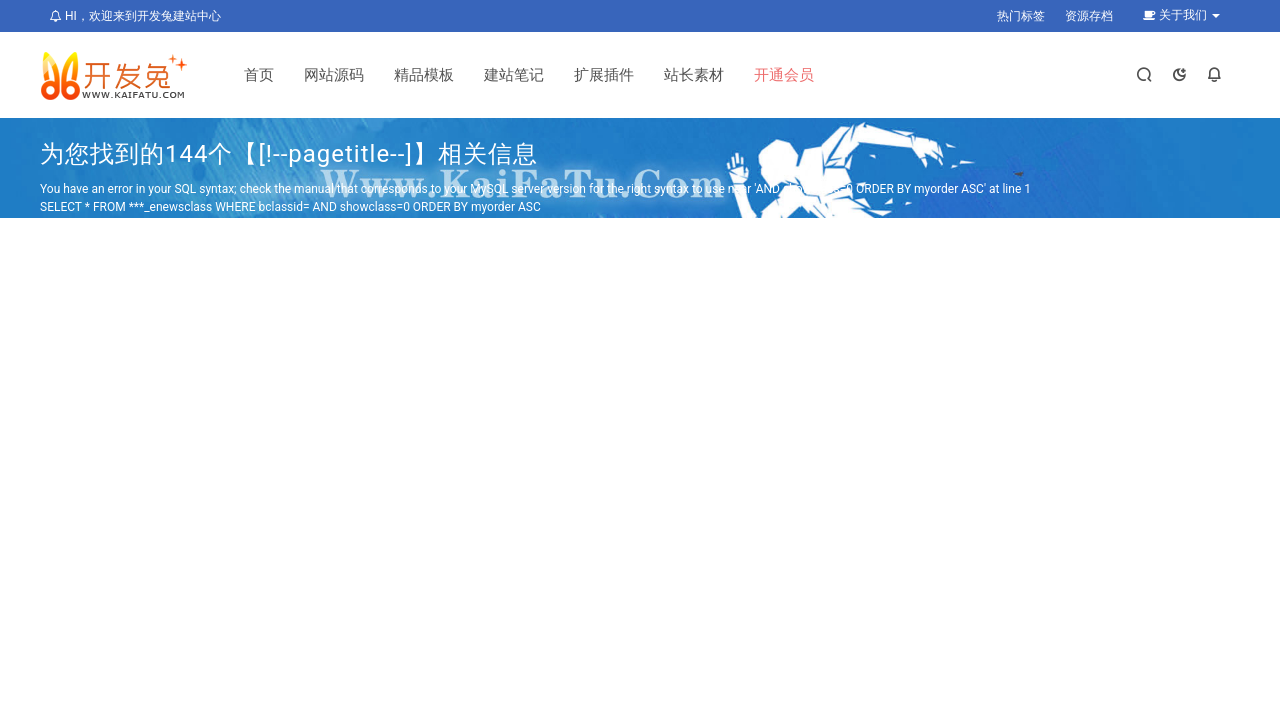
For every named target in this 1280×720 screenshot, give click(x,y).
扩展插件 (604, 75)
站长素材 (694, 75)
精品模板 (424, 75)
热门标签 (1021, 16)
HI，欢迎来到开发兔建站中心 (135, 16)
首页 (259, 75)
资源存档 (1089, 16)
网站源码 (334, 75)
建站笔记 (514, 75)
